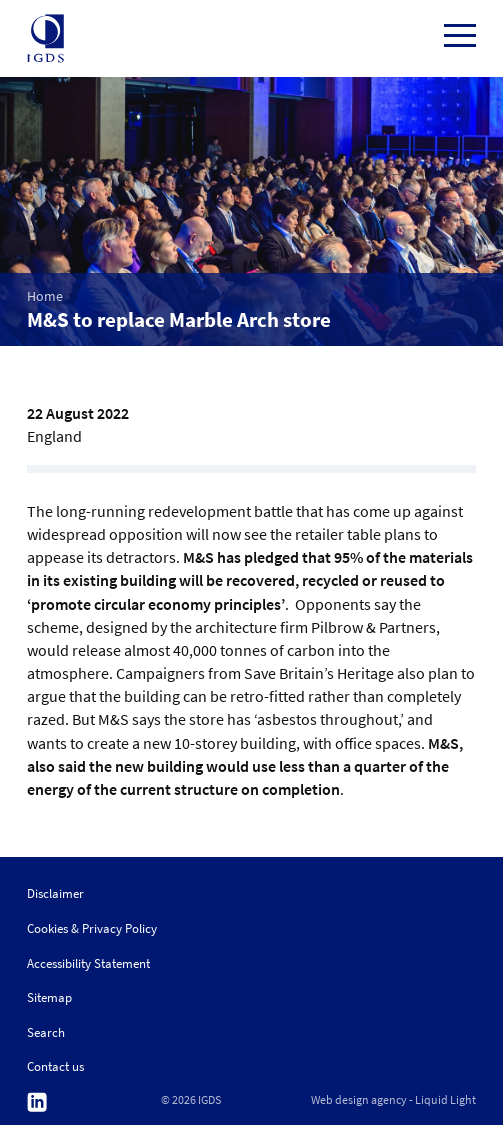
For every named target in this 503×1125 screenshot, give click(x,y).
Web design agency (359, 1100)
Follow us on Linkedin (37, 1102)
